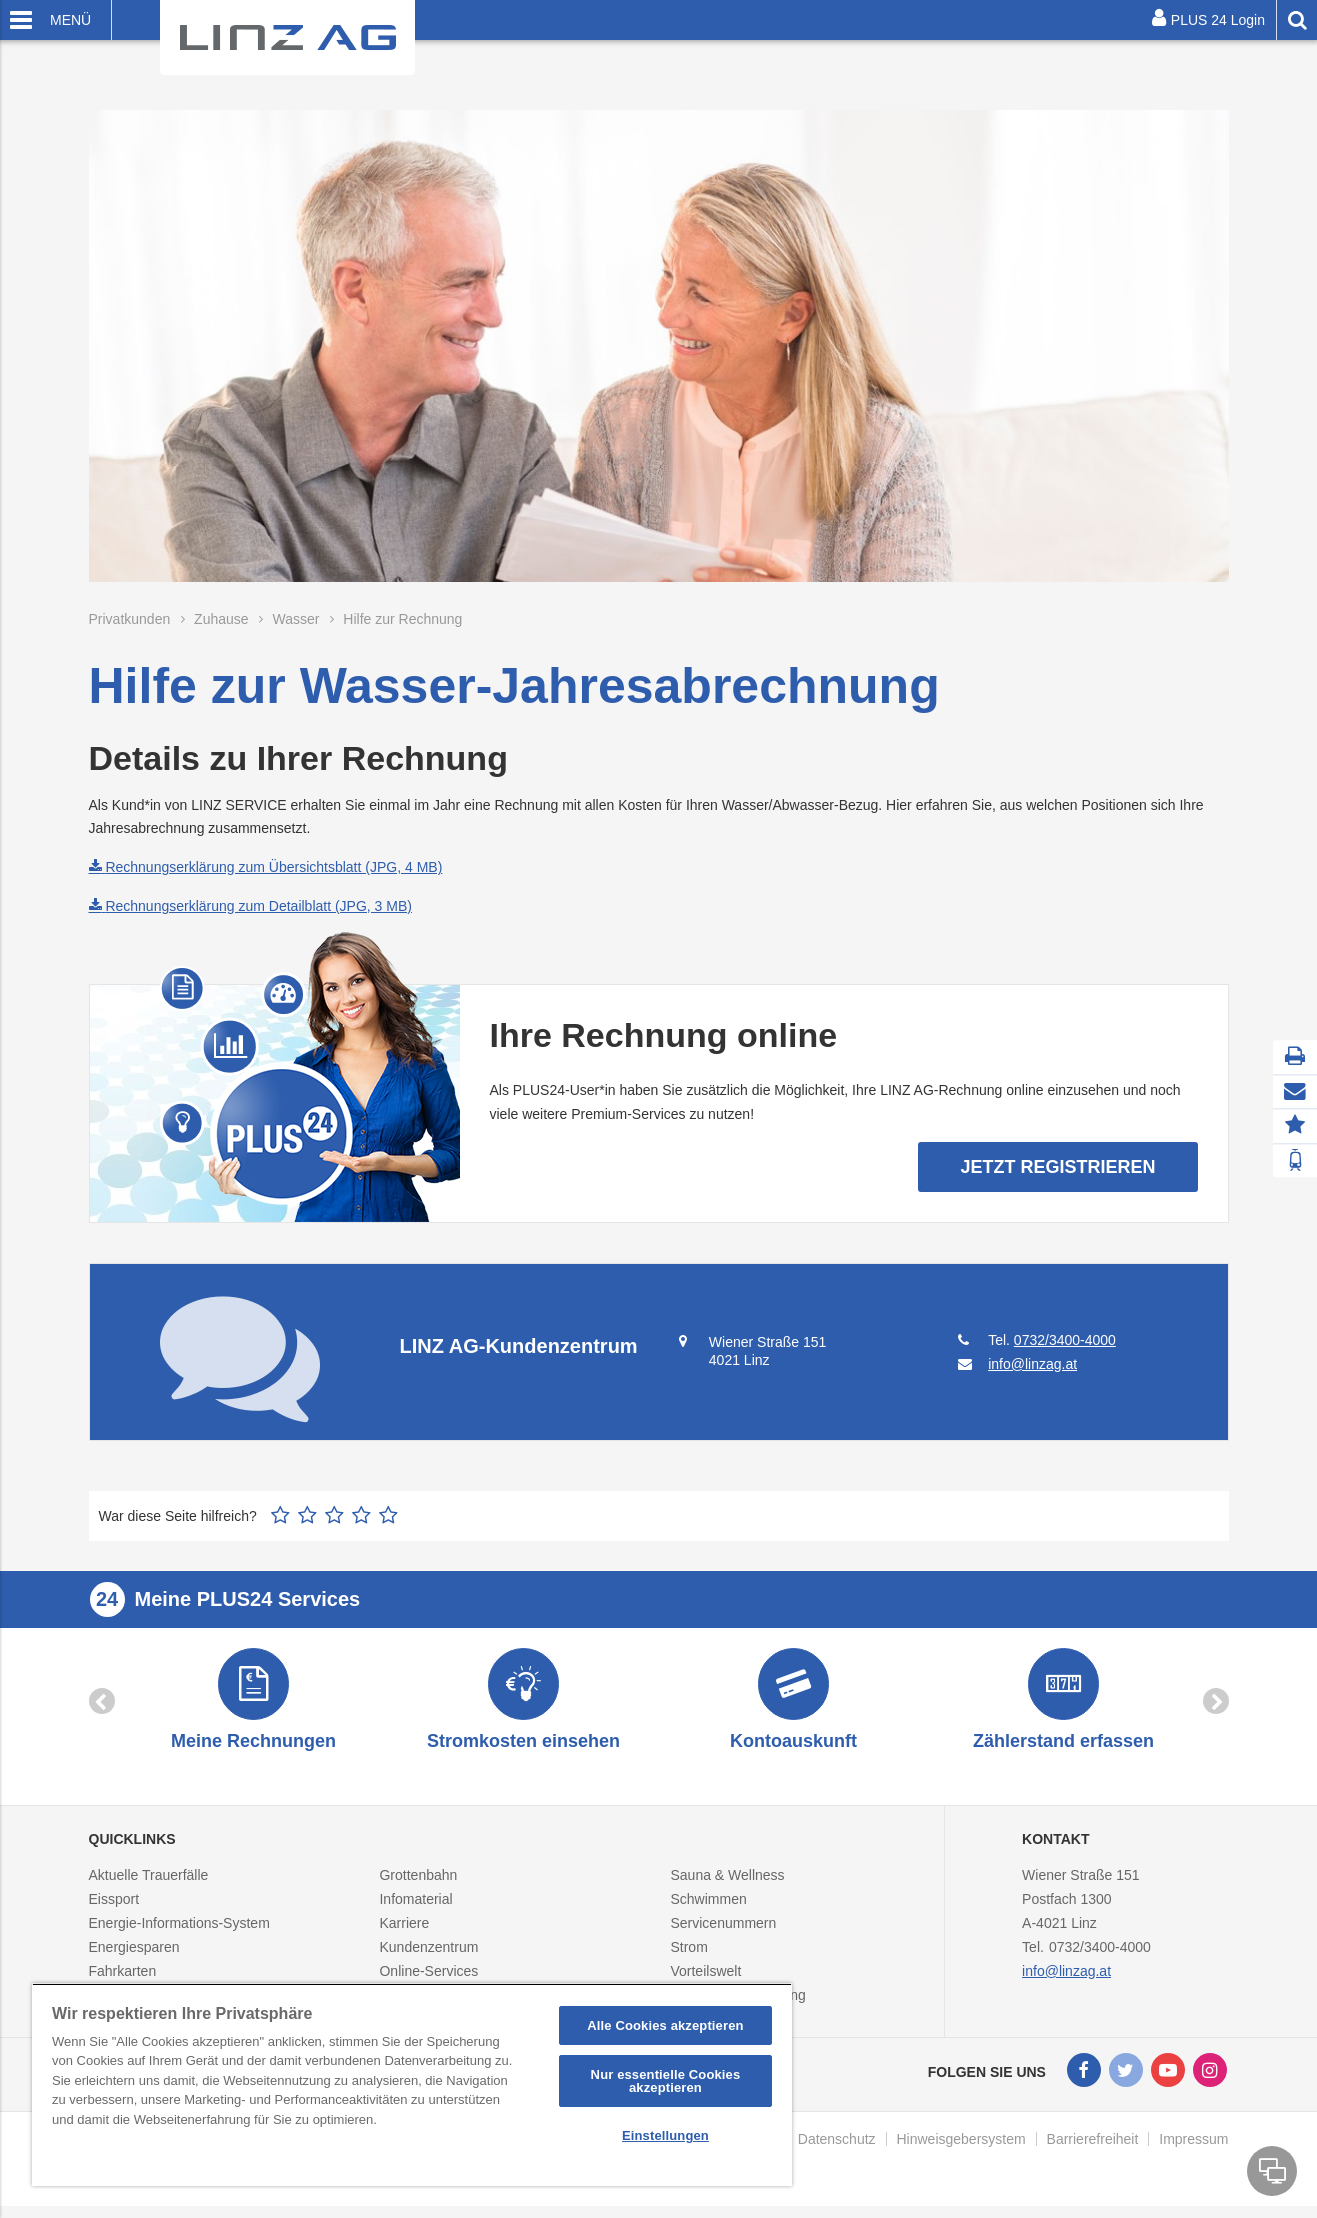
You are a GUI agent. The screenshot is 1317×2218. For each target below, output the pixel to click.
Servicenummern (723, 1931)
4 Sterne (361, 1515)
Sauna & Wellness (727, 1883)
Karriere (404, 1931)
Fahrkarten (123, 1979)
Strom (688, 1955)
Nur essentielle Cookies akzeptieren (666, 2081)
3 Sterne (334, 1515)
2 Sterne (307, 1515)
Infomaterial (415, 1907)
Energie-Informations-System (179, 1931)
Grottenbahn (418, 1883)
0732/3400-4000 (1065, 1340)
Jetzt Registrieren (1057, 1167)
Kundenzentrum (428, 1955)
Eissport (114, 1907)
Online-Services (428, 1979)
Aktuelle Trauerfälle (149, 1883)
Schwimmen (708, 1907)
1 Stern (280, 1515)
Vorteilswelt (705, 1979)
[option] (254, 1705)
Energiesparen (134, 1955)
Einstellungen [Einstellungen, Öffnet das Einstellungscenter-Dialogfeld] (665, 2135)
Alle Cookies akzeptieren (665, 2025)
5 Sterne (388, 1515)
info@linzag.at (1066, 1979)
